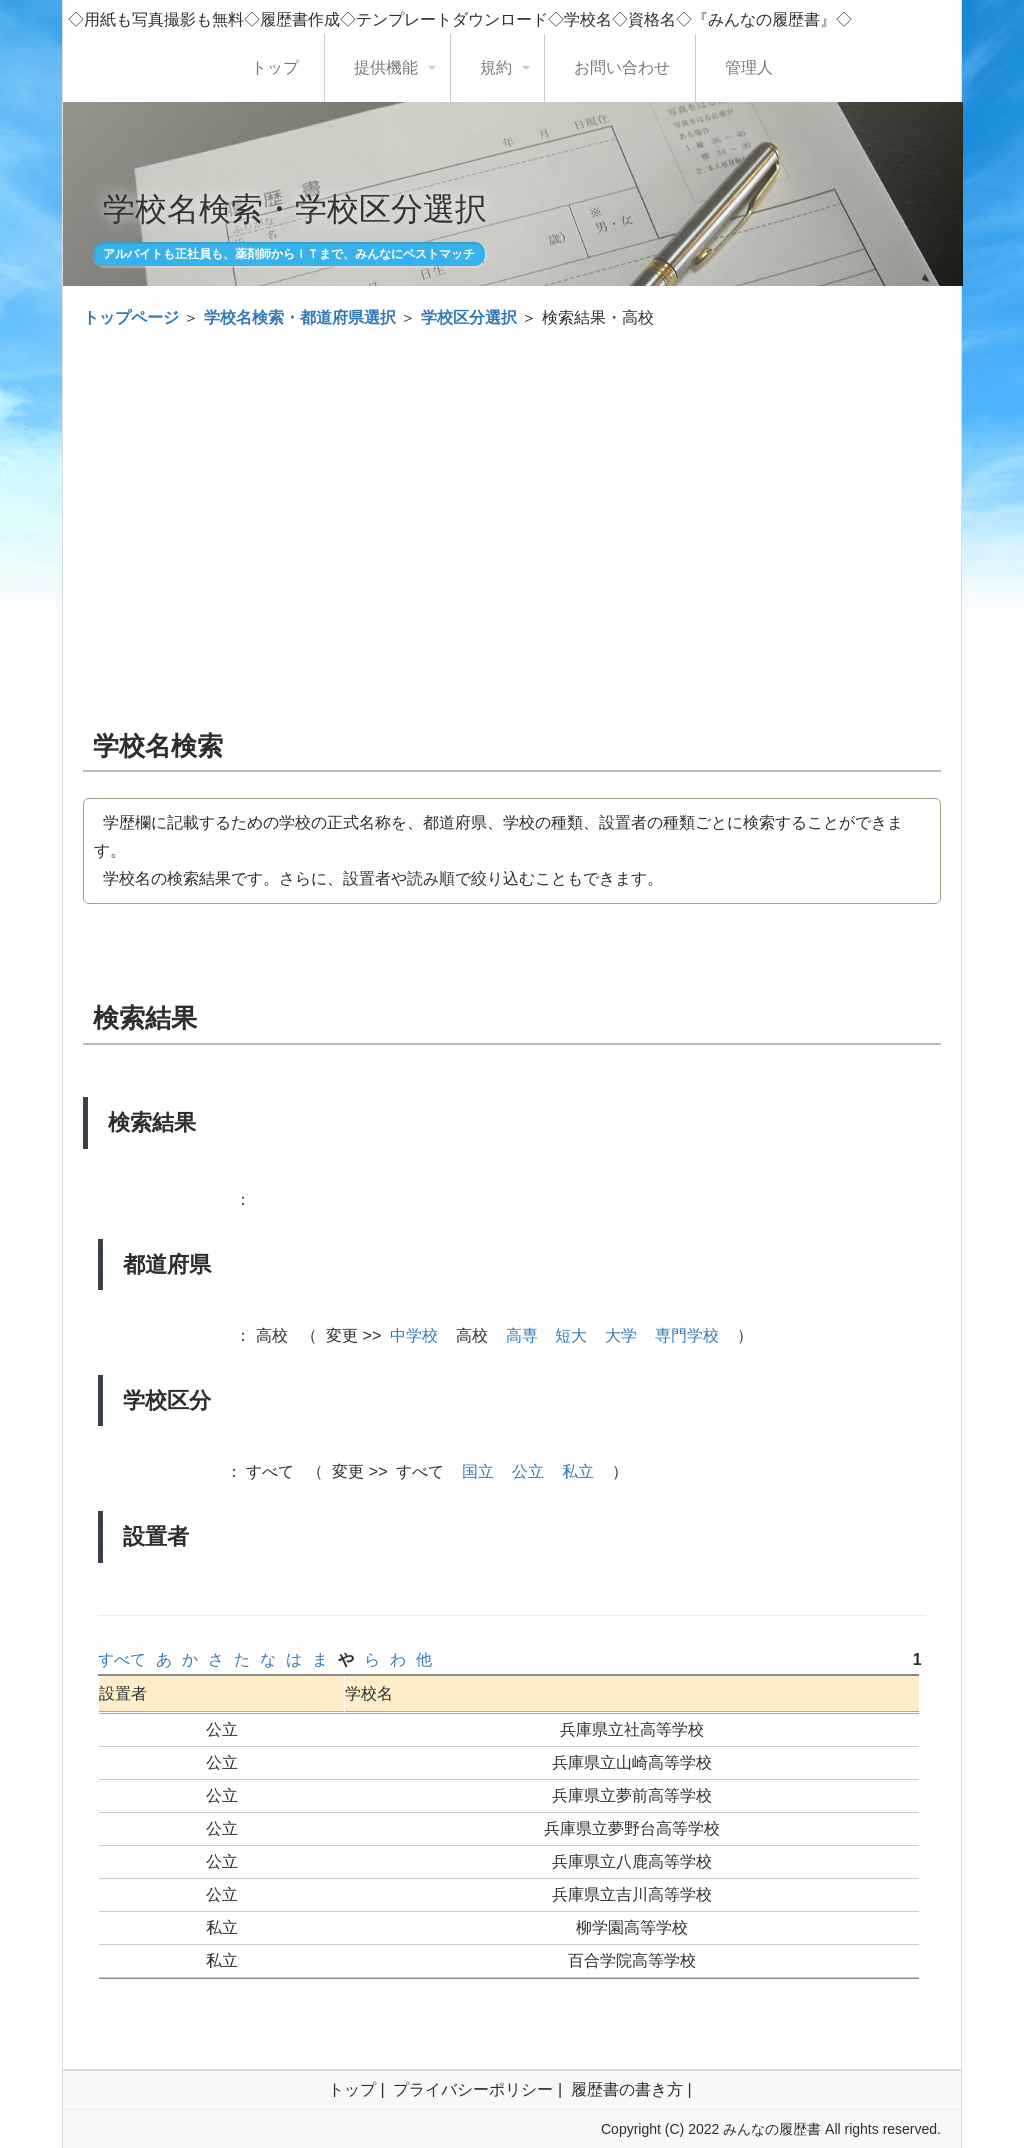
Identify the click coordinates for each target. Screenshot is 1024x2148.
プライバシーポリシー (473, 2089)
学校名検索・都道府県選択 (300, 317)
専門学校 (687, 1335)
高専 (522, 1335)
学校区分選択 (469, 317)
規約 (496, 67)
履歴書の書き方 (627, 2089)
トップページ (131, 317)
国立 (478, 1471)
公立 (528, 1471)
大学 (621, 1335)
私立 (578, 1471)
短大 (571, 1335)
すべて (122, 1659)
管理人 (749, 67)
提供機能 (386, 67)
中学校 (414, 1335)
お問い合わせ (622, 67)
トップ (275, 67)
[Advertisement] (512, 492)
